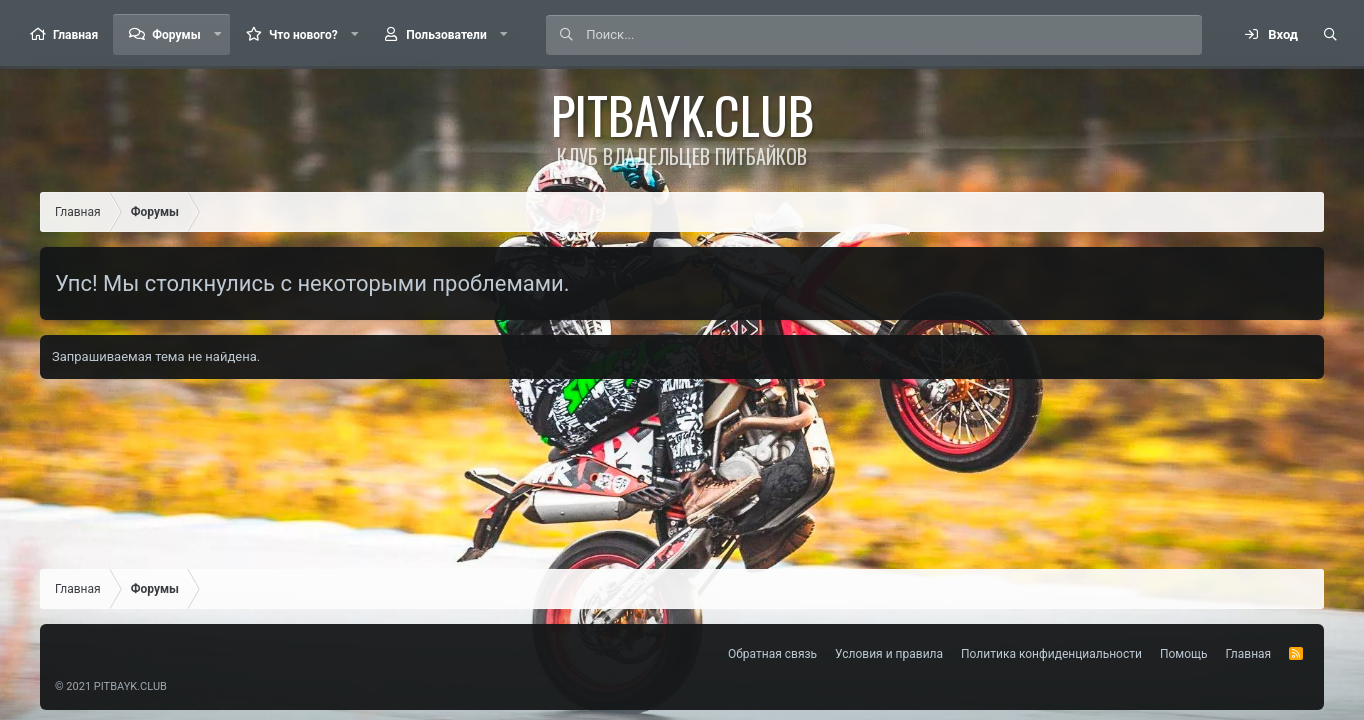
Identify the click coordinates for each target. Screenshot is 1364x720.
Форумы (176, 35)
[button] (218, 34)
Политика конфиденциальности (1051, 654)
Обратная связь (772, 654)
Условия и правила (889, 654)
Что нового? (303, 35)
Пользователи (446, 35)
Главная (75, 35)
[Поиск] (893, 35)
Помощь (1184, 654)
